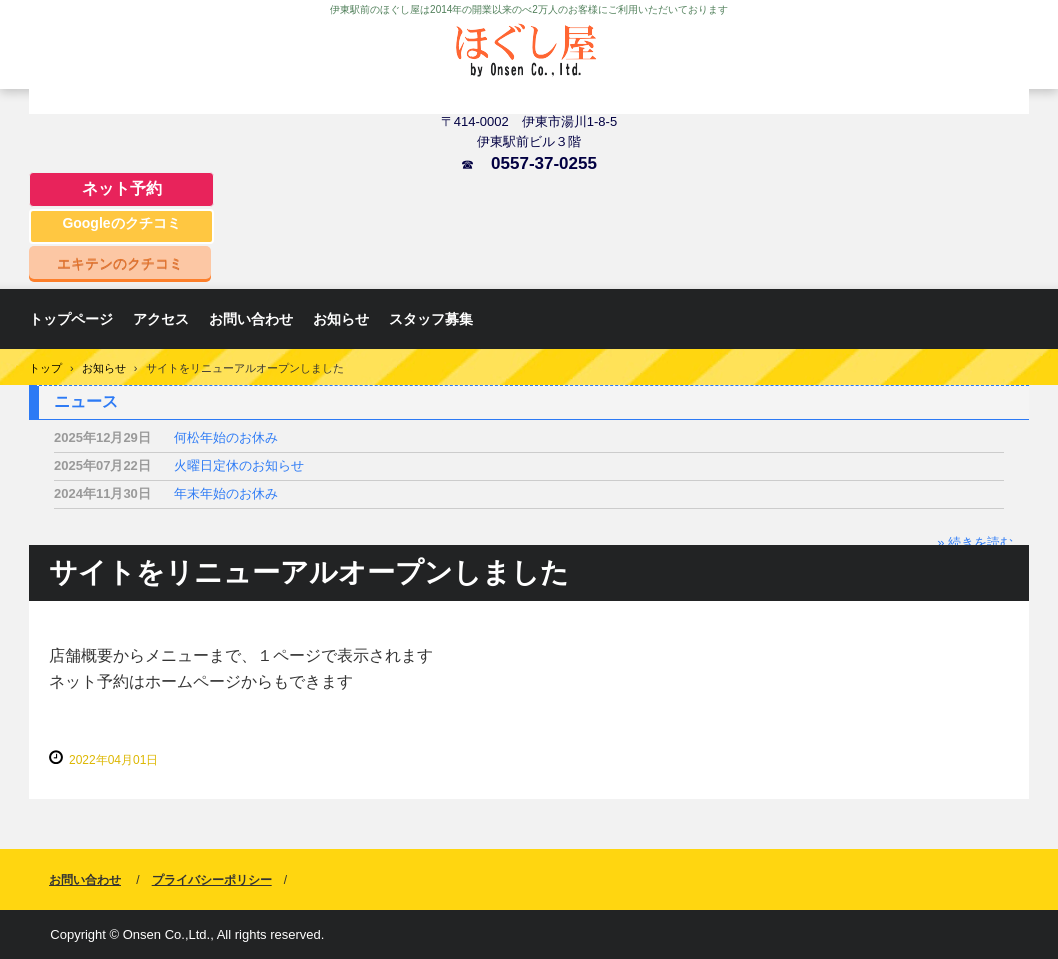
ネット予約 (122, 188)
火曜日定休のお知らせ (239, 465)
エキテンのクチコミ (120, 263)
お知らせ (341, 319)
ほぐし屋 (529, 62)
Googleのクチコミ (121, 223)
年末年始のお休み (226, 493)
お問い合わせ (251, 319)
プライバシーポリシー (212, 880)
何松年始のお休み (226, 437)
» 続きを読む (975, 542)
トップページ (71, 319)
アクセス (161, 319)
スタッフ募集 (431, 319)
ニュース (86, 401)
